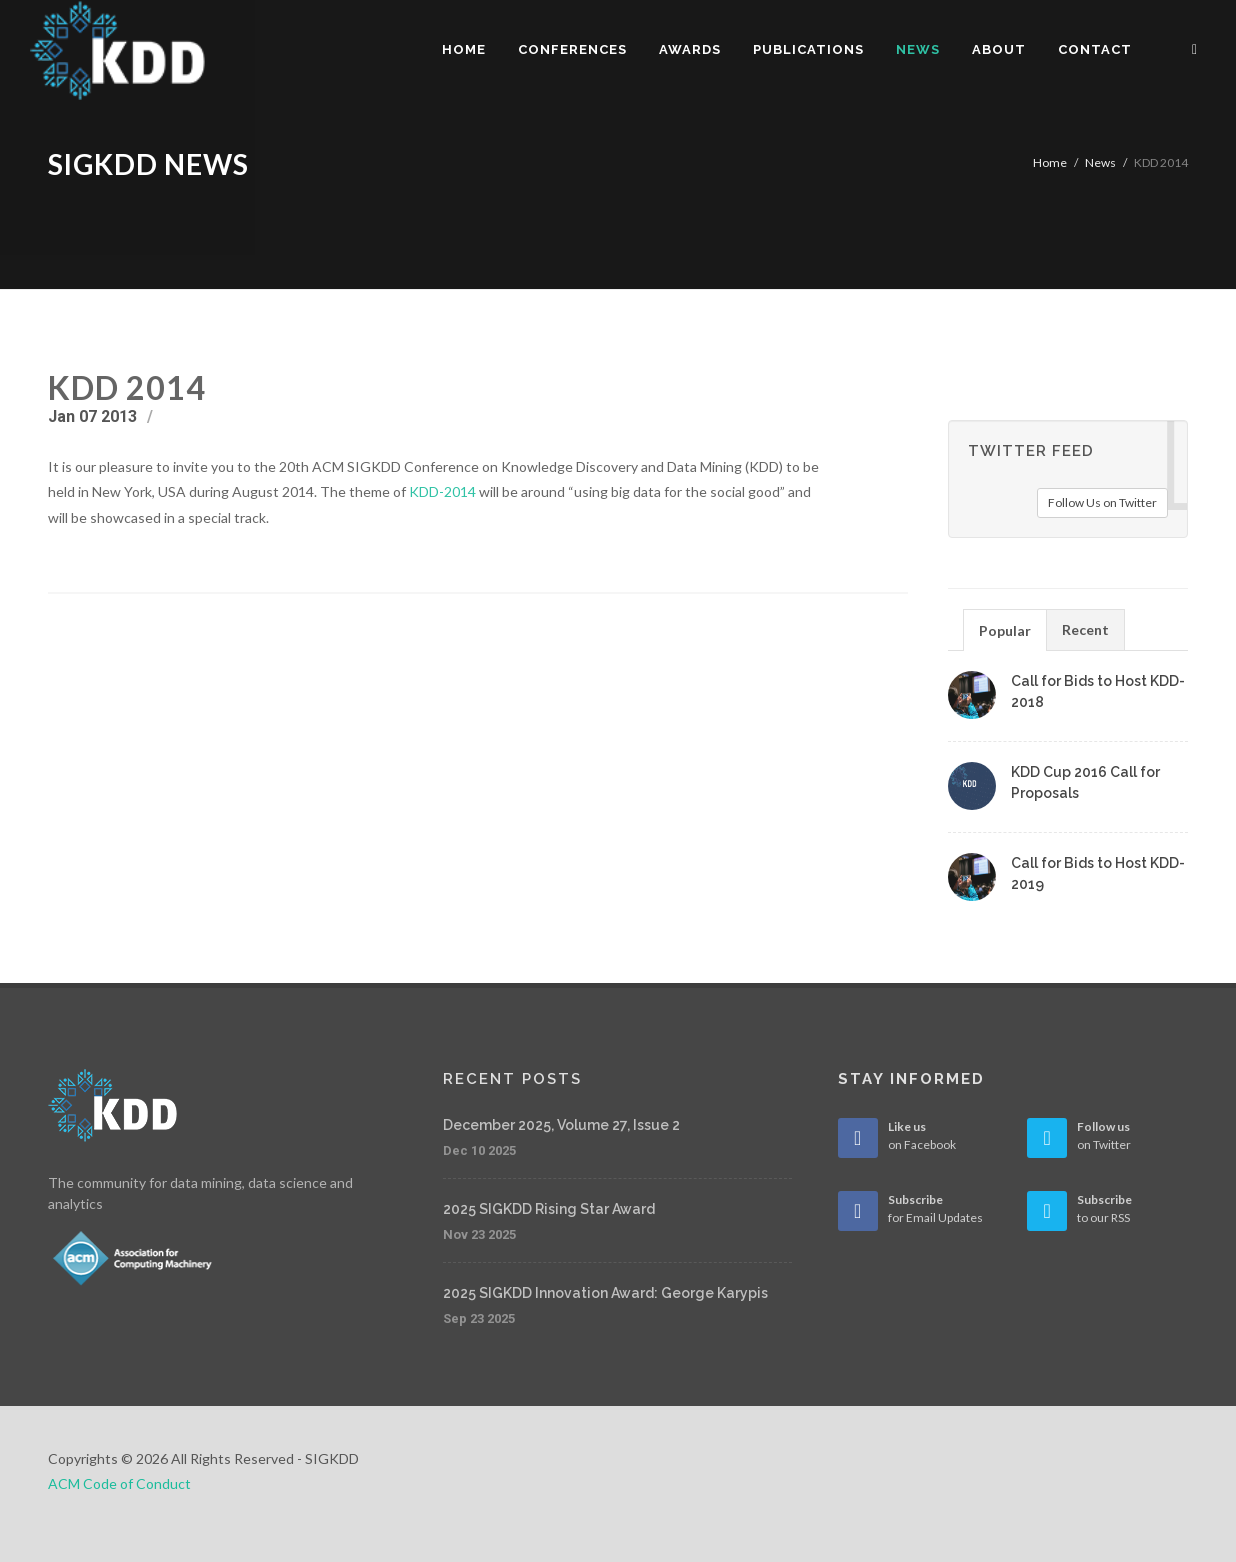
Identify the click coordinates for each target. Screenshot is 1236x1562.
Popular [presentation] (1005, 630)
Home (1050, 162)
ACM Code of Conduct (119, 1483)
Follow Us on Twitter (1102, 502)
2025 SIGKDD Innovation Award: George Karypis (605, 1293)
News (1100, 162)
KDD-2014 (442, 491)
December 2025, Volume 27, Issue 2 (561, 1125)
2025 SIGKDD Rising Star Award (549, 1209)
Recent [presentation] (1085, 629)
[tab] (1005, 629)
